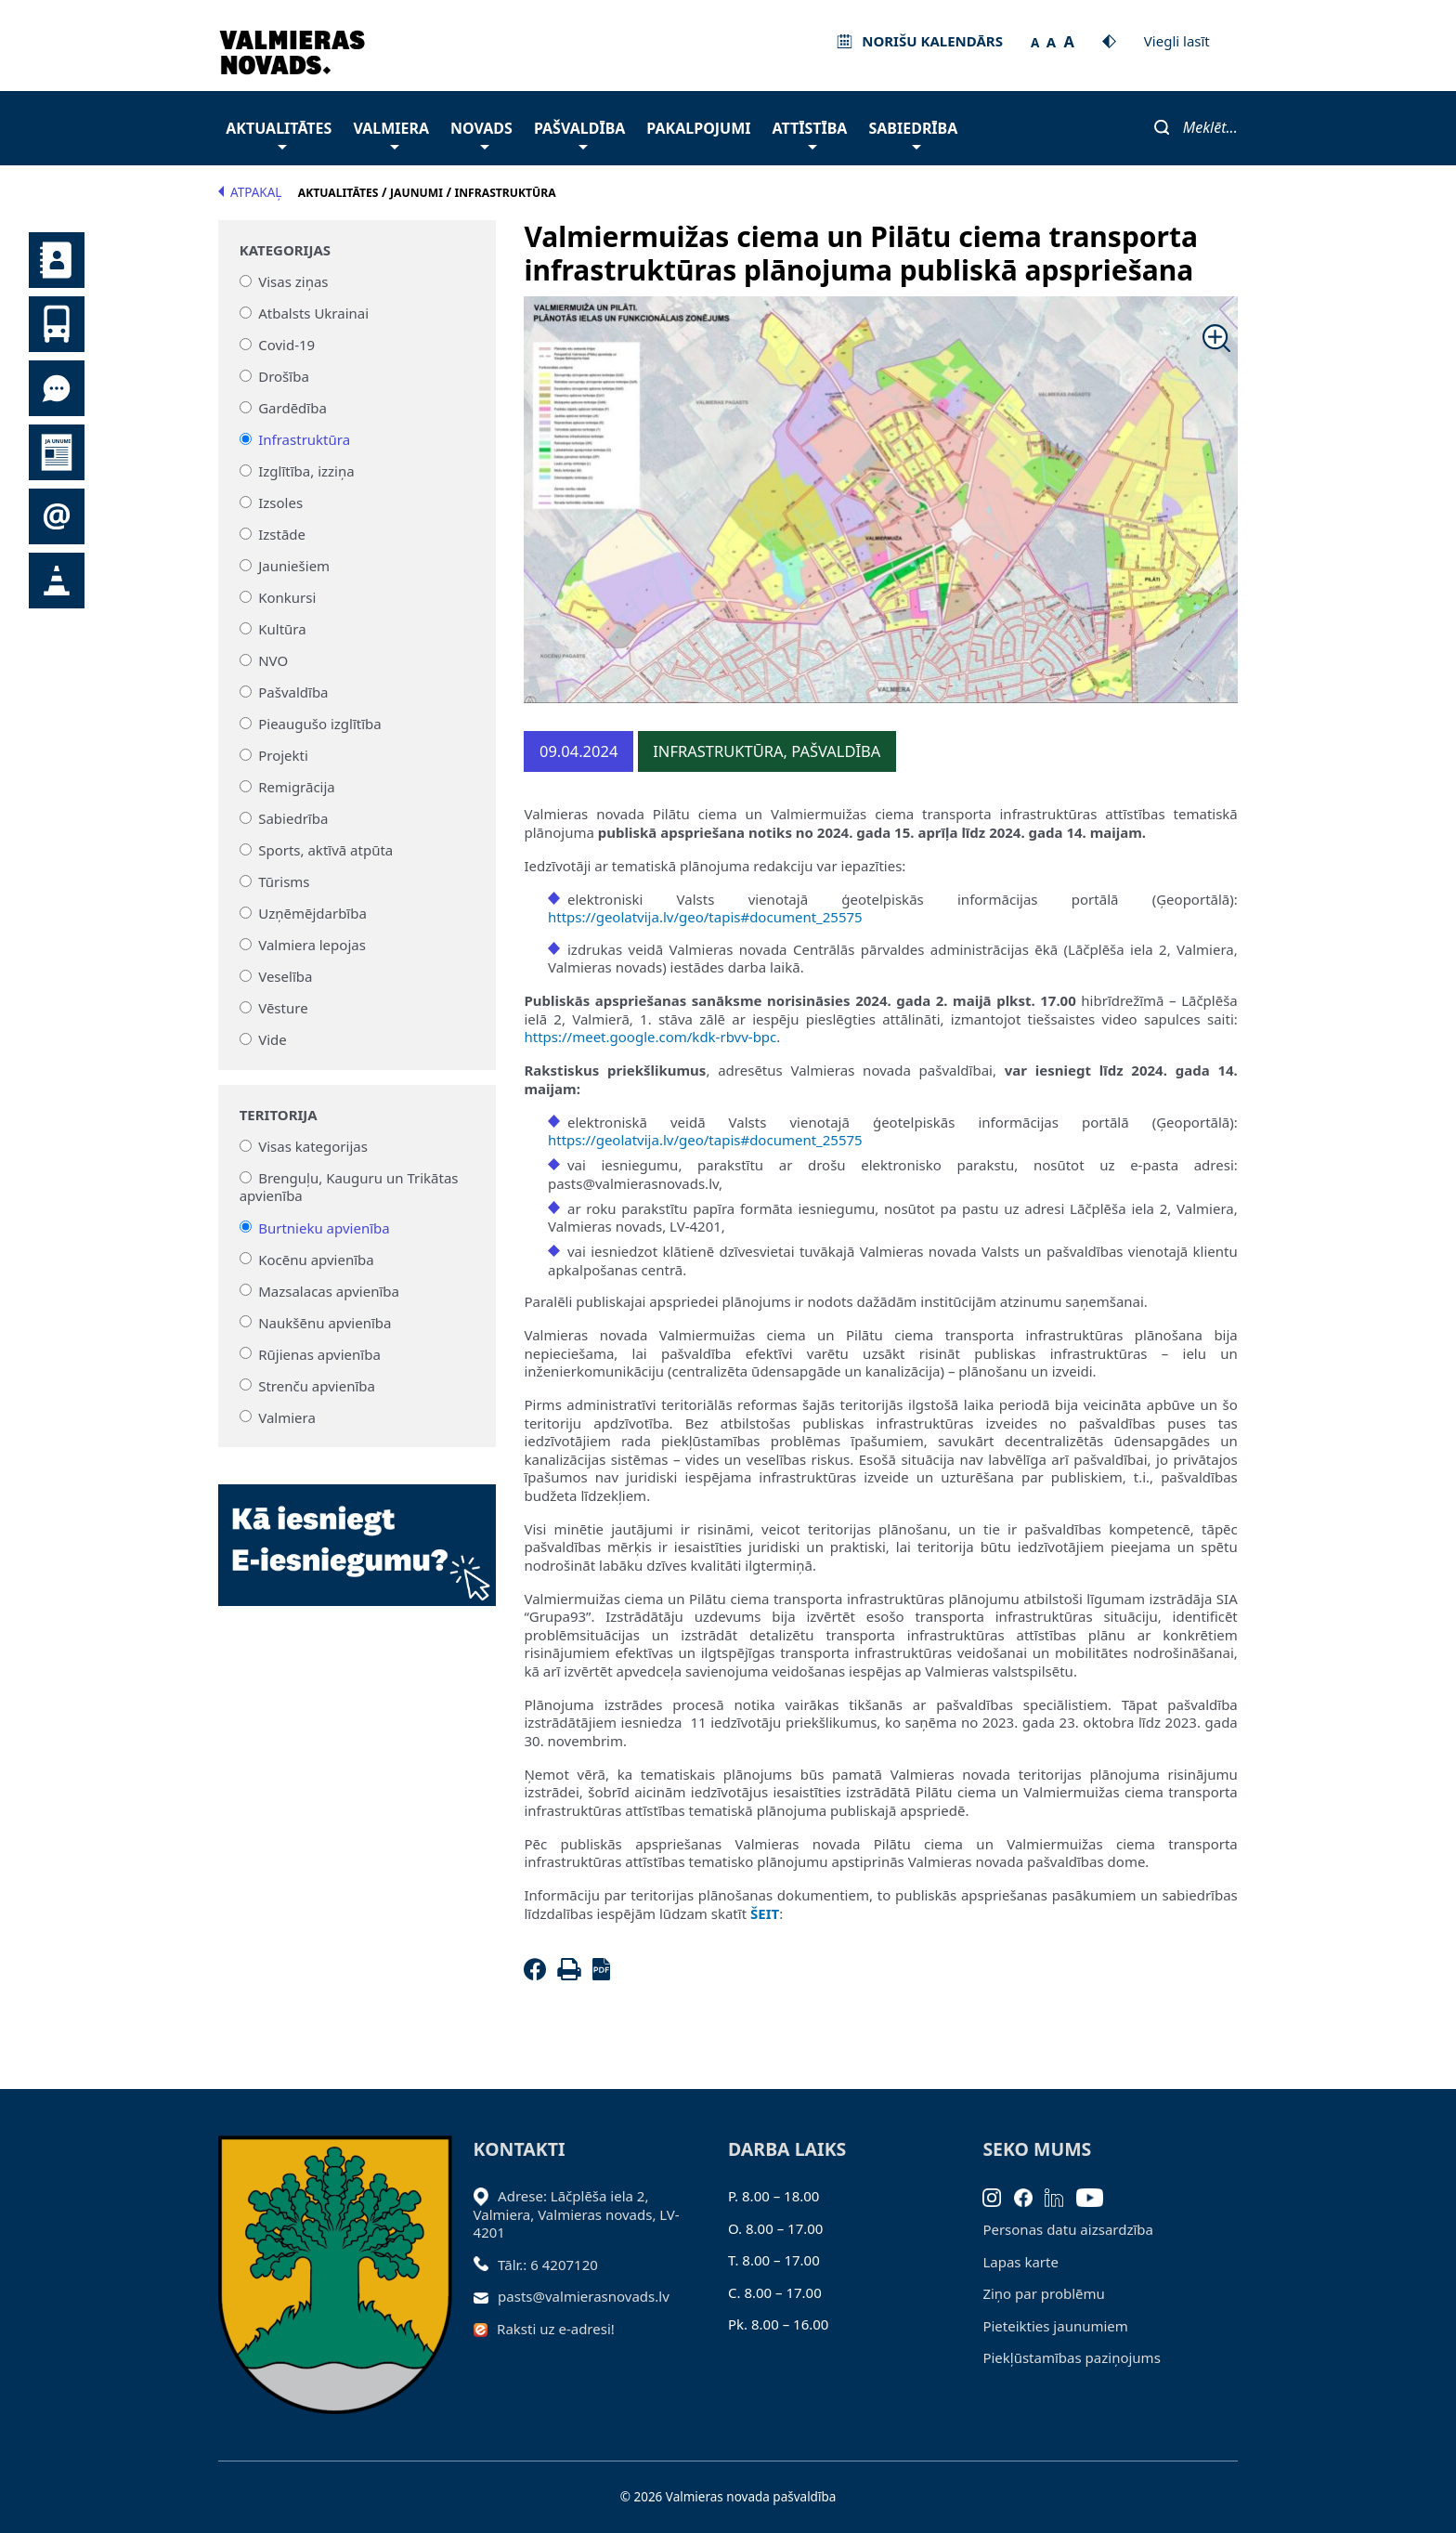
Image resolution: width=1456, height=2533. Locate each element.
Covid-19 (286, 344)
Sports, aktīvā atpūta (325, 850)
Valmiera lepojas (312, 944)
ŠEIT (764, 1913)
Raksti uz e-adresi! (556, 2328)
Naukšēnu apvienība (324, 1321)
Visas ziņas (293, 281)
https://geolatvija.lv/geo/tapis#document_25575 (705, 916)
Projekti (283, 755)
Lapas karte (1020, 2261)
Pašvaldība (579, 133)
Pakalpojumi (698, 128)
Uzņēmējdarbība (312, 913)
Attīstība (810, 133)
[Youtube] (1096, 2196)
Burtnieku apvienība (323, 1227)
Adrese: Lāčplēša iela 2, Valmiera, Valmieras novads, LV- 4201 (577, 2214)
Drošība (283, 376)
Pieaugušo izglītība (320, 723)
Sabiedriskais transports (56, 324)
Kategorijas (285, 250)
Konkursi (287, 597)
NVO (273, 660)
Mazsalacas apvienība (328, 1290)
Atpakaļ (249, 192)
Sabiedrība (912, 133)
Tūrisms (283, 881)
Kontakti (56, 260)
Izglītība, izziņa (306, 471)
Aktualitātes (279, 133)
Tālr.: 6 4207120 (548, 2264)
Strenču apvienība (316, 1385)
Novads (481, 133)
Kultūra (282, 629)
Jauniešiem (294, 565)
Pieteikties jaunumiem (56, 516)
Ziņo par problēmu (1043, 2293)
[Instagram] (998, 2196)
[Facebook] (538, 1974)
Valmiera (391, 133)
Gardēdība (292, 407)
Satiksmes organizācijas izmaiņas (56, 580)
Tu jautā (56, 388)
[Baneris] (357, 1534)
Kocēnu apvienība (316, 1258)
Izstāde (282, 534)
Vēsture (282, 1008)
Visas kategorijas (313, 1146)
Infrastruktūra (304, 439)
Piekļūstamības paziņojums (1071, 2357)
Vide (272, 1039)
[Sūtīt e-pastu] (486, 2296)
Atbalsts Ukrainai (313, 313)
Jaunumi (56, 452)
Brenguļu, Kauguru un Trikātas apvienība (349, 1187)
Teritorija (279, 1115)
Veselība (285, 976)
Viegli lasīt (1177, 41)
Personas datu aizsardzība (1067, 2229)
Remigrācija (296, 786)
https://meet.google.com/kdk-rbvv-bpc (650, 1036)
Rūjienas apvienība (319, 1353)
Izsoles (280, 502)
